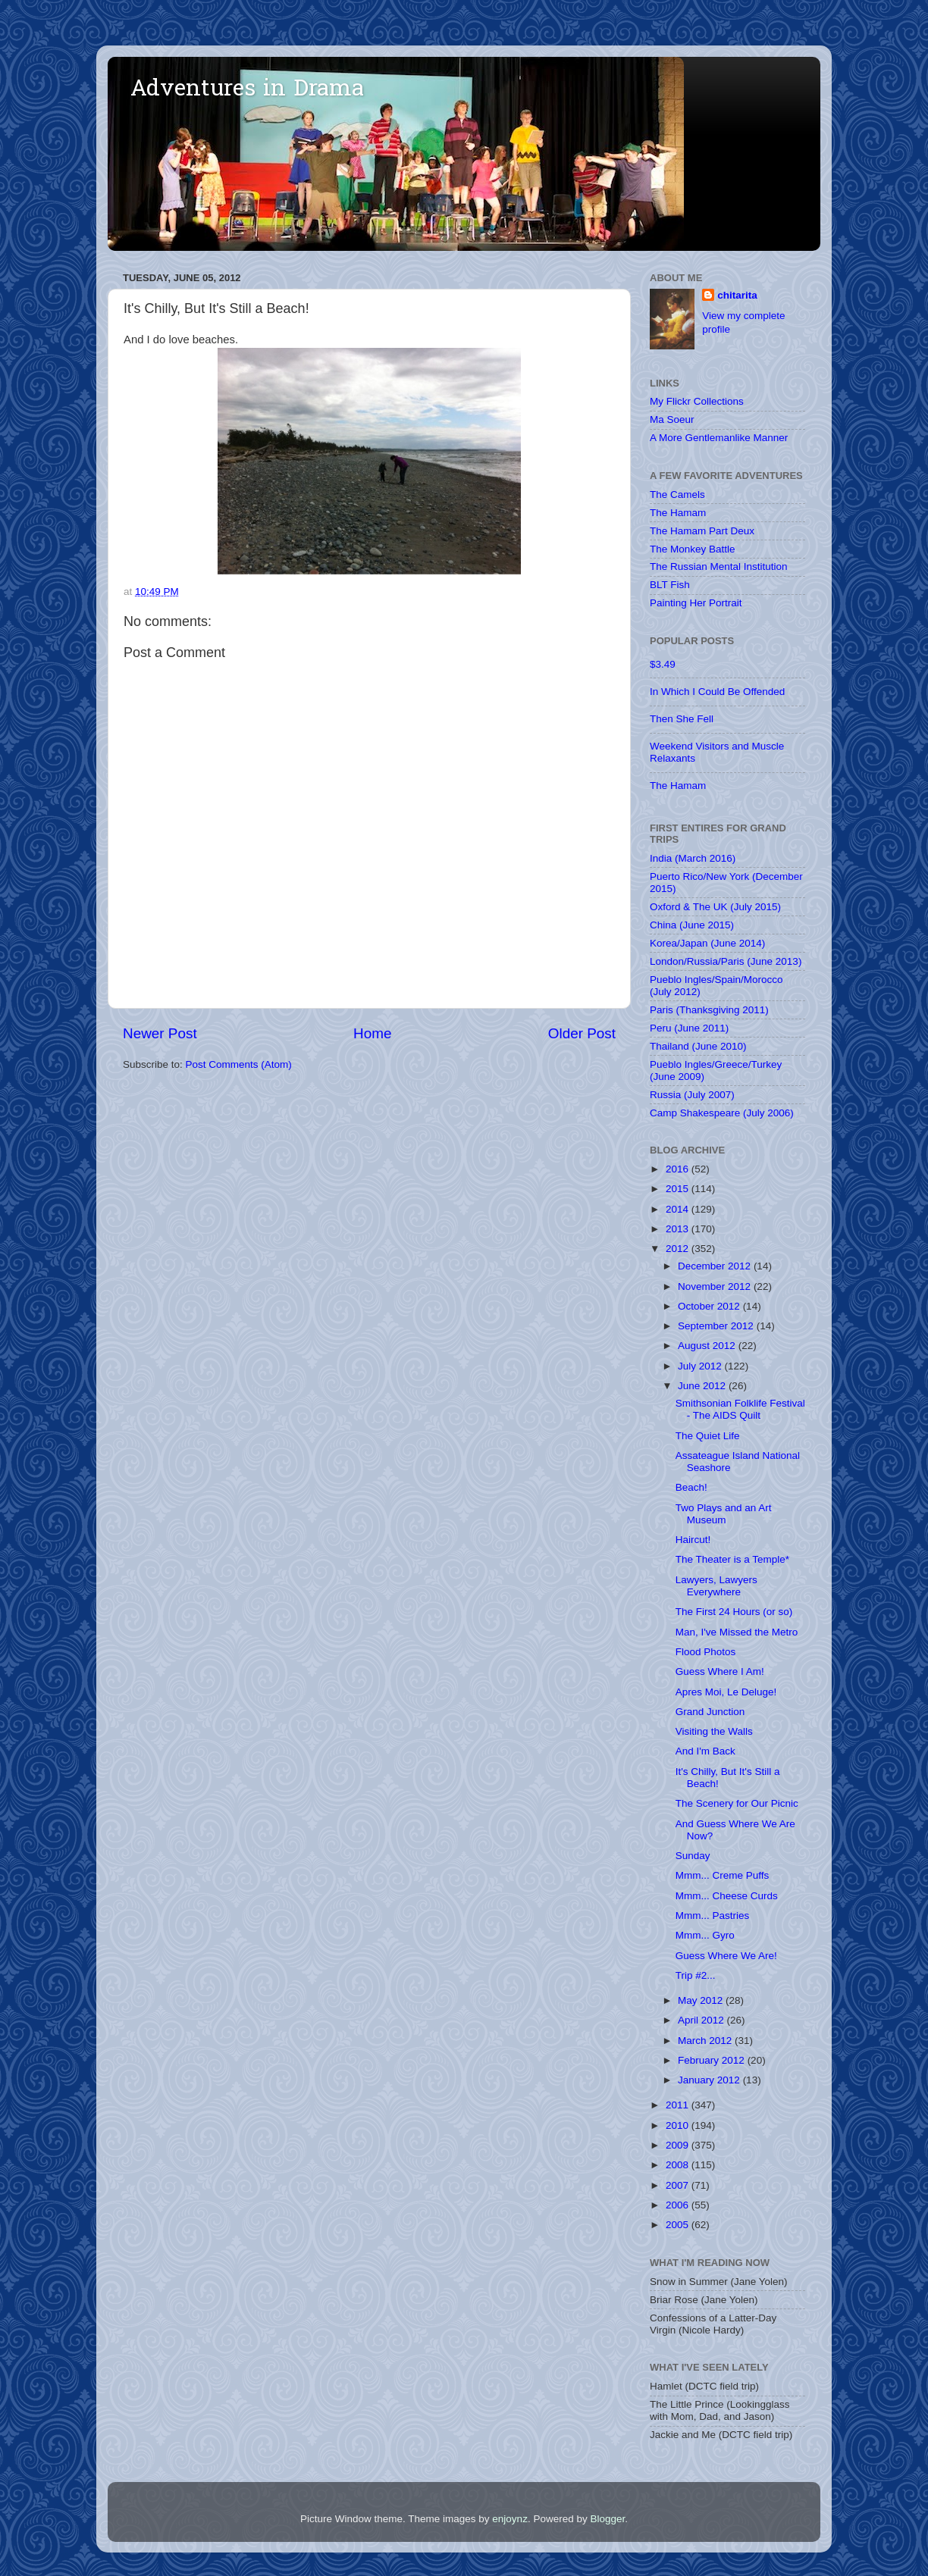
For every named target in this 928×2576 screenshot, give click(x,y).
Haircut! (693, 1539)
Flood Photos (706, 1651)
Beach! (691, 1487)
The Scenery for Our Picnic (737, 1803)
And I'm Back (705, 1751)
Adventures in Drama (247, 90)
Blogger (607, 2518)
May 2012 (702, 2000)
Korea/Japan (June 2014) (707, 943)
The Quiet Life (708, 1435)
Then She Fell (681, 719)
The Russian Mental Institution (719, 566)
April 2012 (702, 2020)
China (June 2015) (692, 925)
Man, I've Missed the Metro (737, 1632)
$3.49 (663, 664)
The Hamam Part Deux (702, 531)
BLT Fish (670, 584)
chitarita (737, 295)
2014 (678, 1209)
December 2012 (716, 1266)
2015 (678, 1188)
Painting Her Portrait (696, 603)
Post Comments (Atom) (239, 1064)
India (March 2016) (692, 858)
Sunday (693, 1855)
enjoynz (510, 2518)
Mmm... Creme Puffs (723, 1875)
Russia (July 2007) (692, 1094)
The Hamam (678, 512)
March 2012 (706, 2040)
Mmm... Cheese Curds (727, 1895)
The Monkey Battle (692, 549)
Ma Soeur (672, 419)
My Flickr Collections (697, 401)
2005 (678, 2224)
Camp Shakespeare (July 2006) (722, 1113)
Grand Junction (710, 1711)
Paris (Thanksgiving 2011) (709, 1010)
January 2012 (710, 2080)
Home (372, 1033)
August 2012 (708, 1345)
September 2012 (717, 1326)
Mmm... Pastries (713, 1915)
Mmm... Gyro (705, 1935)
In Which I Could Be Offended (717, 691)
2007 (678, 2185)
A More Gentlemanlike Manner (719, 437)
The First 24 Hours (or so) (734, 1611)
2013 (678, 1229)
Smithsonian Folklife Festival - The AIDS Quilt (740, 1409)
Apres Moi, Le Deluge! (726, 1692)
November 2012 (716, 1286)
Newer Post (160, 1033)
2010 (678, 2125)
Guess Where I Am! (720, 1671)
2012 (678, 1248)
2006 (678, 2205)
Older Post (582, 1033)
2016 (678, 1169)
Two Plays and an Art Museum (724, 1514)
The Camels (677, 494)
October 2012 (710, 1306)
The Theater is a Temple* (732, 1559)
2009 (678, 2145)
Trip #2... (696, 1975)
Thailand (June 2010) (698, 1046)
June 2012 (703, 1385)
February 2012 (713, 2060)
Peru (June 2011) (689, 1028)
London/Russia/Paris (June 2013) (725, 961)
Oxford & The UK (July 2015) (715, 906)
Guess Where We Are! (726, 1955)
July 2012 (701, 1366)
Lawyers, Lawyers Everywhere (716, 1586)
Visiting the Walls (714, 1731)
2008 (678, 2165)
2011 (678, 2105)
